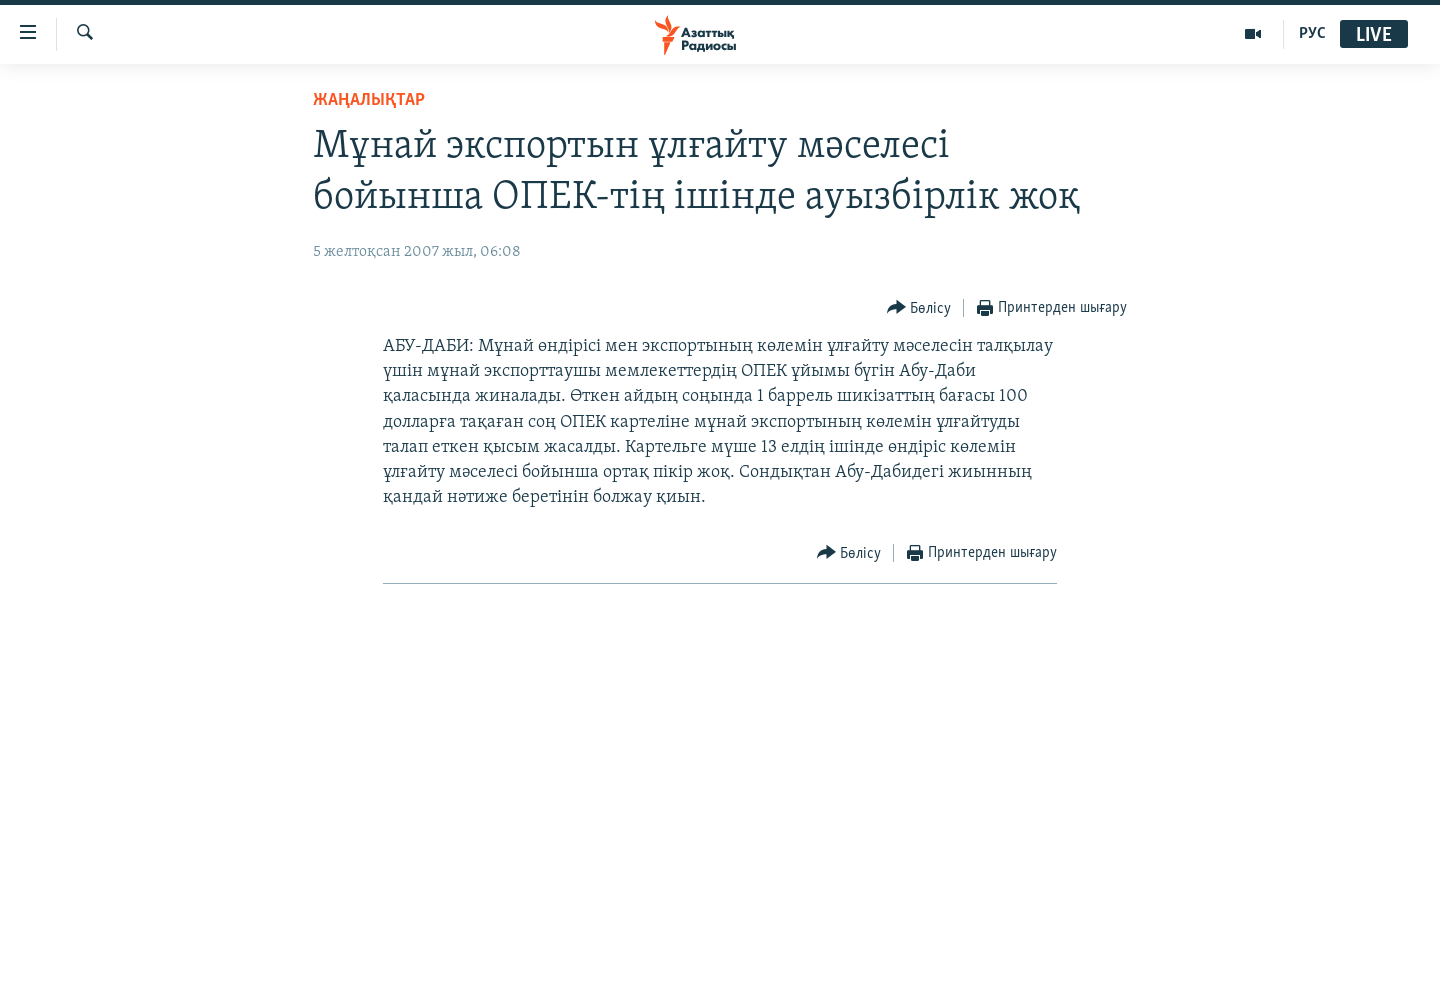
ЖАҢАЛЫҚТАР (369, 100)
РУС (1312, 34)
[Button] (919, 308)
